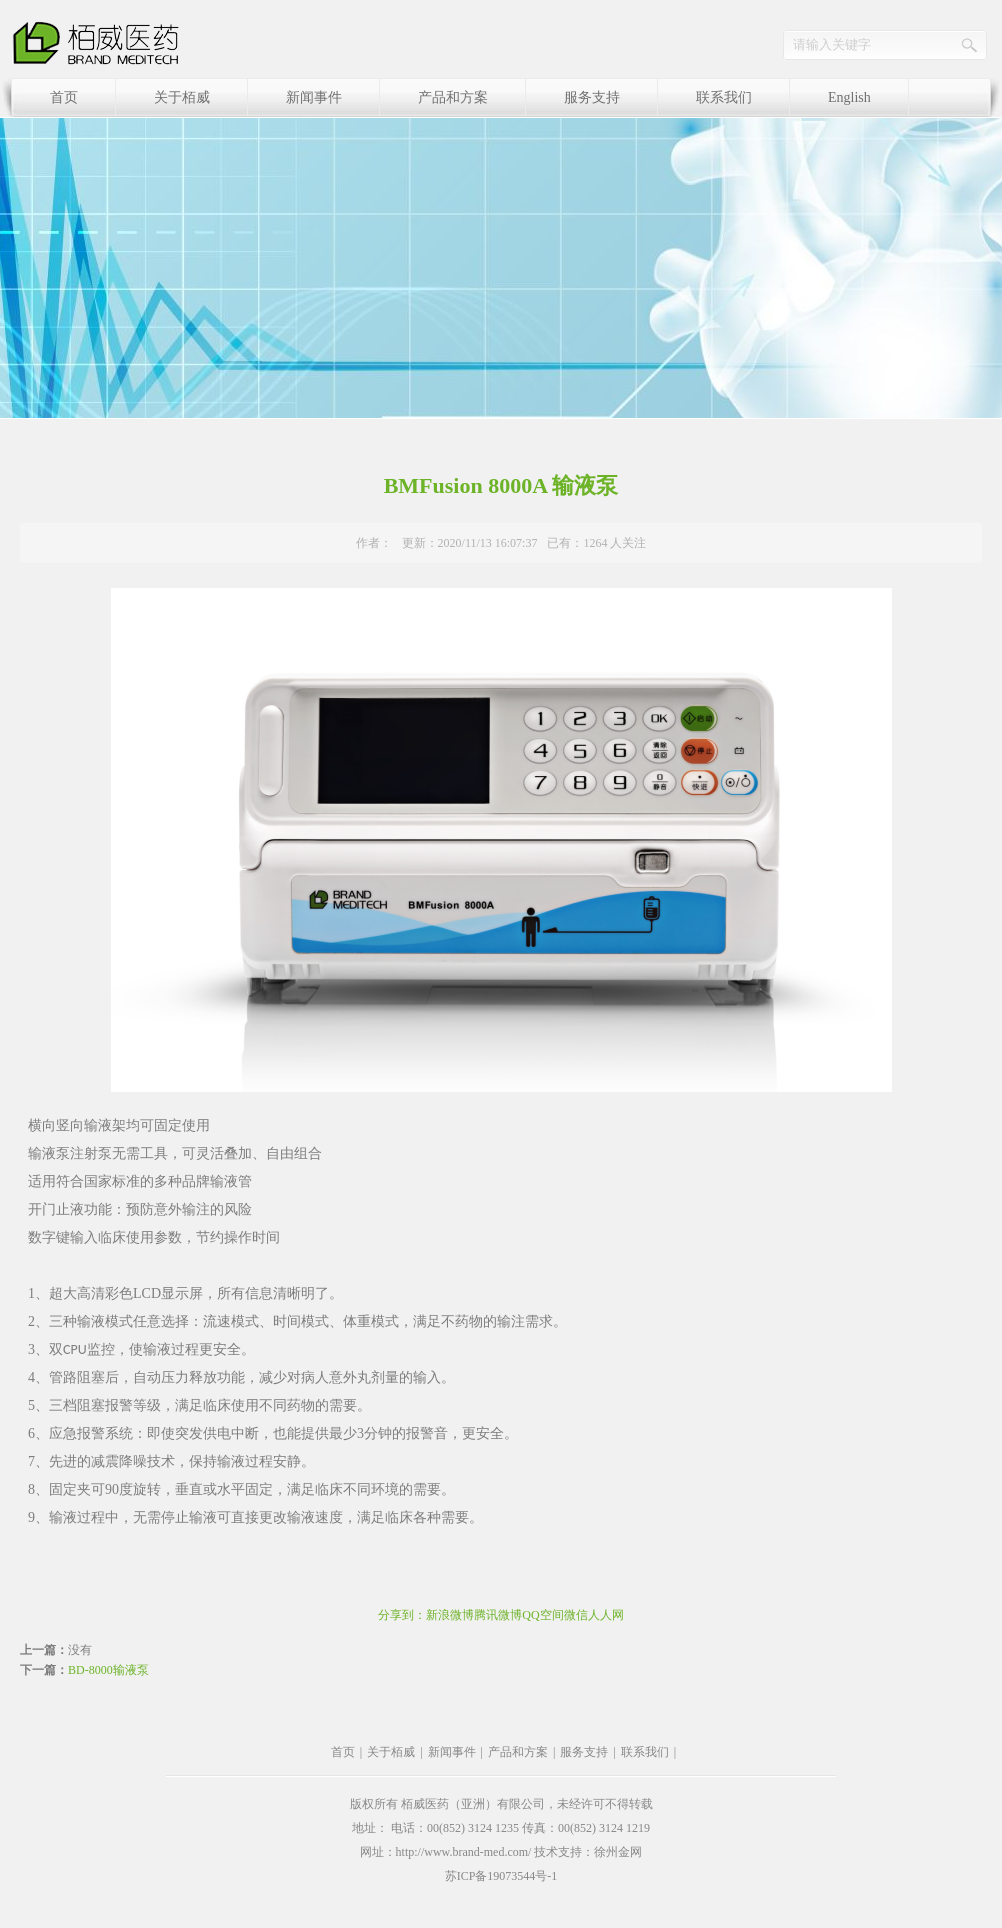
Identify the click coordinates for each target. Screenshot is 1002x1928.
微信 (576, 1615)
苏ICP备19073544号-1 (501, 1876)
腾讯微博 (498, 1615)
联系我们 (724, 97)
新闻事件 (314, 97)
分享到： (402, 1615)
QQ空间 (542, 1615)
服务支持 (592, 97)
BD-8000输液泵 (108, 1670)
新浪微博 (450, 1615)
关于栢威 (182, 97)
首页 (64, 97)
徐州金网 (618, 1852)
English (849, 97)
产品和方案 (453, 97)
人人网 (606, 1615)
